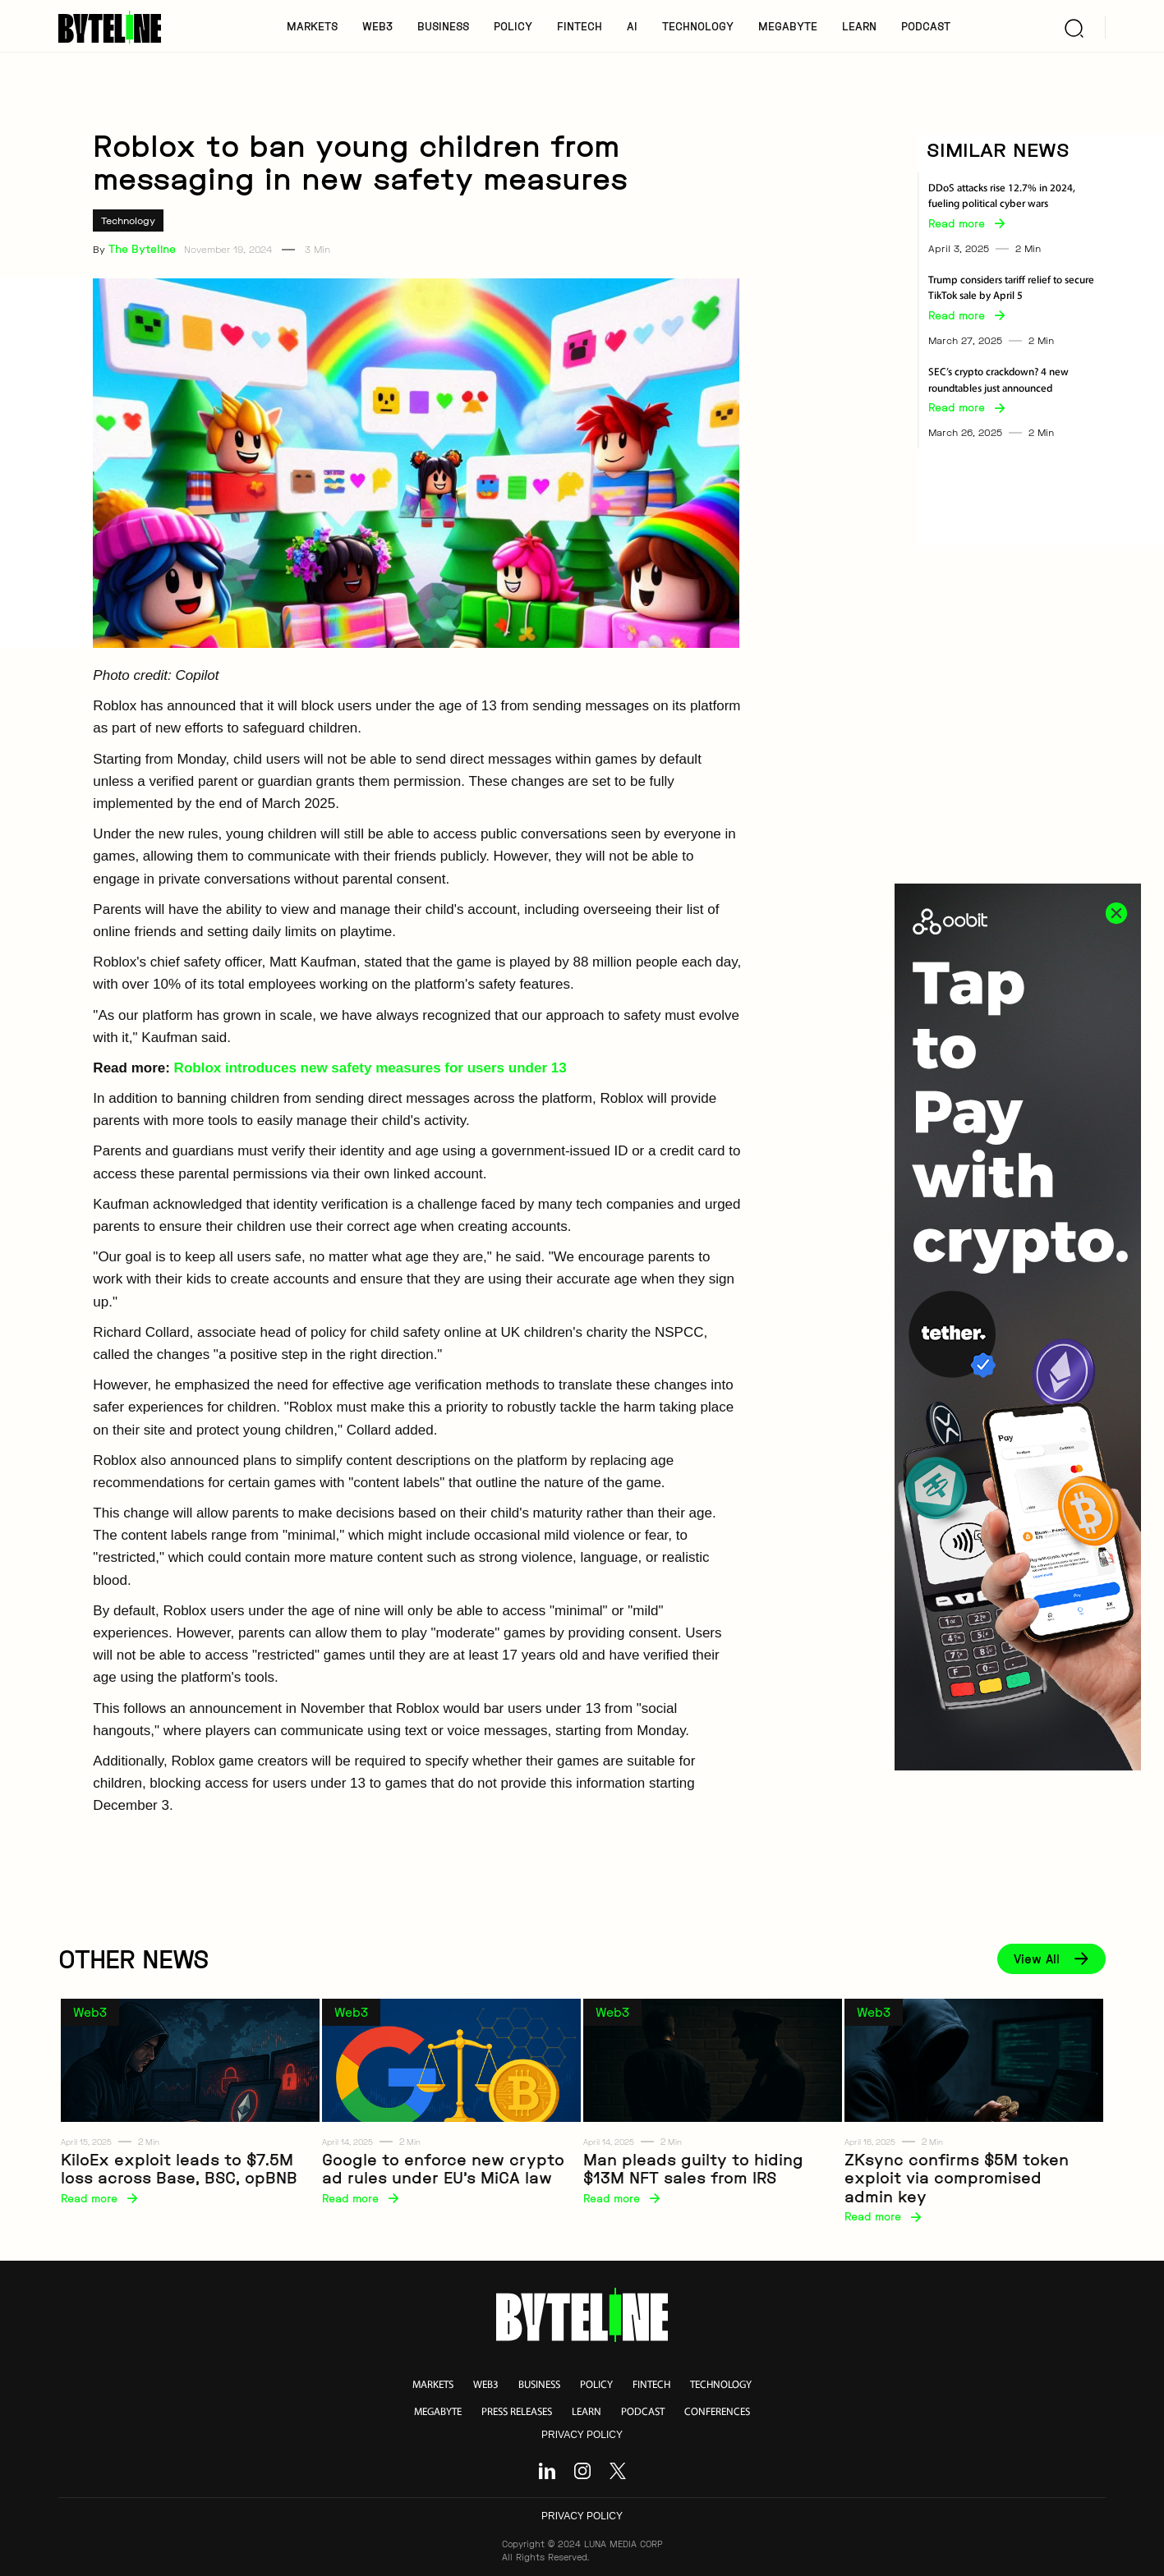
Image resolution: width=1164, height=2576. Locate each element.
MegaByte (787, 26)
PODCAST (925, 26)
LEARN (859, 26)
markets (432, 2385)
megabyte (438, 2412)
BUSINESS (443, 26)
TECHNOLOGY (698, 26)
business (539, 2385)
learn (586, 2412)
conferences (717, 2412)
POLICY (513, 26)
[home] (115, 27)
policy (596, 2385)
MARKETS (312, 26)
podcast (643, 2412)
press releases (516, 2412)
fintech (651, 2385)
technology (721, 2385)
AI (632, 26)
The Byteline (142, 248)
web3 (486, 2385)
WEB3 (377, 26)
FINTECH (579, 26)
